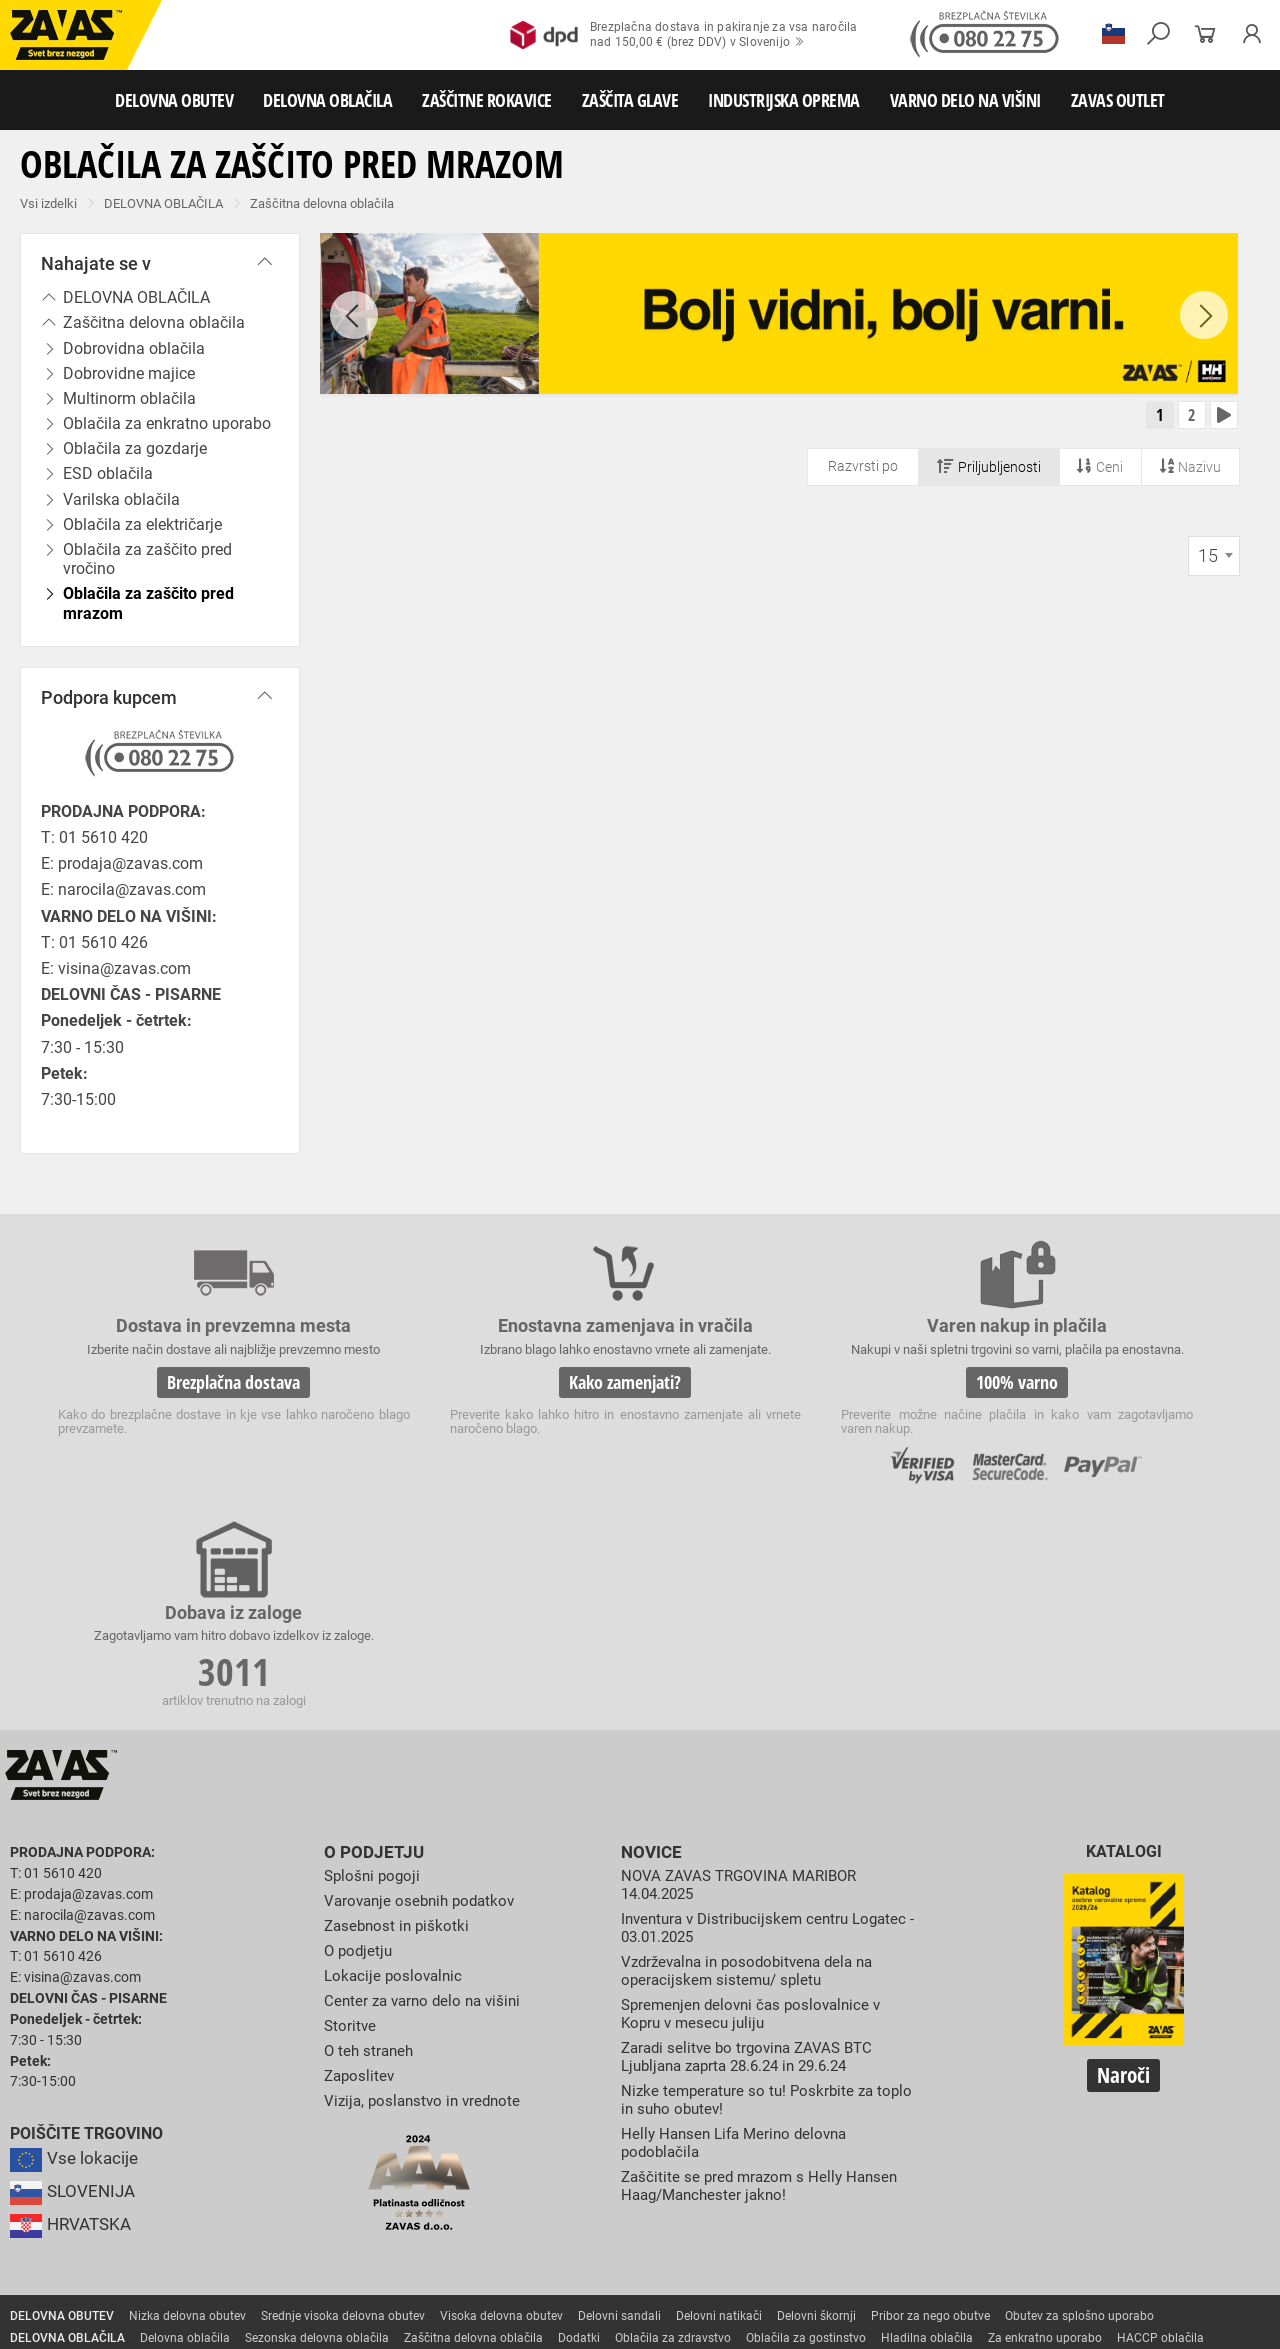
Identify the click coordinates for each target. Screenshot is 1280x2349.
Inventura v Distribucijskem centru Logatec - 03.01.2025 (740, 1727)
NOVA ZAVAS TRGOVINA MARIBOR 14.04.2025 (744, 1685)
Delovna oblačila (185, 2139)
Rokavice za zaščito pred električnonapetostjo (353, 2205)
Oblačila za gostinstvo (806, 2139)
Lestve (321, 2271)
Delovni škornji (816, 2117)
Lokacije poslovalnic (396, 1774)
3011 (1088, 1398)
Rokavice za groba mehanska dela (460, 2161)
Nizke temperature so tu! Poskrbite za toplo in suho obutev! (752, 1896)
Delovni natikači (719, 2117)
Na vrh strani (1210, 2319)
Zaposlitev (361, 1872)
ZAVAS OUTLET (1118, 100)
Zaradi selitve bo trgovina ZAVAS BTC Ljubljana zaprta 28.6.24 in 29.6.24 (753, 1853)
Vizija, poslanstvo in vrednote (427, 1897)
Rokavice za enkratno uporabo (603, 2183)
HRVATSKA (73, 2026)
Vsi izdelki (48, 203)
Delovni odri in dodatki (413, 2271)
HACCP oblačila (1160, 2139)
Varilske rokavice (55, 2183)
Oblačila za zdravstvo (673, 2139)
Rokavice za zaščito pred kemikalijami (112, 2205)
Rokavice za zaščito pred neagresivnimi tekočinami (837, 2183)
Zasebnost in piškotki (399, 1725)
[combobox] (1214, 562)
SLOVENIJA (75, 1993)
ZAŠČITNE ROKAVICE (487, 100)
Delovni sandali (619, 2117)
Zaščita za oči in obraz (174, 2227)
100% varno (788, 1395)
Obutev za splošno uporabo (1079, 2117)
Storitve (351, 1823)
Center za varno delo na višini (427, 1799)
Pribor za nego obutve (930, 2117)
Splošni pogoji (374, 1676)
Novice (649, 1653)
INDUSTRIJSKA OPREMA (784, 100)
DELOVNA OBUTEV (174, 100)
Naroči (1123, 1877)
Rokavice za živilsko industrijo (1070, 2183)
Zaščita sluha (371, 2227)
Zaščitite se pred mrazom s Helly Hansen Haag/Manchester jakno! (765, 1980)
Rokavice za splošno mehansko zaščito (247, 2161)
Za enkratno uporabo (1045, 2139)
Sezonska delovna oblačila (317, 2139)
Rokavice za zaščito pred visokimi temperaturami (1101, 2161)
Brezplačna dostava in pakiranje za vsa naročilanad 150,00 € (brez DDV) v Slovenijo (683, 35)
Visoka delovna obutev (501, 2117)
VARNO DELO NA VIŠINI (965, 100)
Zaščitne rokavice (907, 2161)
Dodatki (579, 2139)
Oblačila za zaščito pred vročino (147, 559)
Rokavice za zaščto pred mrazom (205, 2183)
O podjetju (370, 1653)
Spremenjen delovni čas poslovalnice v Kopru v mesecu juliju (757, 1811)
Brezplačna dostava (188, 1395)
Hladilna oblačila (927, 2139)
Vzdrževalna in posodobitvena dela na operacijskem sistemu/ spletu (755, 1769)
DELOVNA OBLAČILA (327, 100)
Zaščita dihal (285, 2227)
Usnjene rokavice (799, 2161)
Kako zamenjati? (488, 1395)
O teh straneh (371, 1848)
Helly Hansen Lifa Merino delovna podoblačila (740, 1938)
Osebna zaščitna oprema (221, 2271)
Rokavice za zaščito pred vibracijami (408, 2183)
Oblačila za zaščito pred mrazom (148, 603)
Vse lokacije (75, 1960)
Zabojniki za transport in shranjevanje (261, 2249)
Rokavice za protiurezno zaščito (653, 2161)
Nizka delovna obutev (187, 2117)
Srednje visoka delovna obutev (343, 2117)
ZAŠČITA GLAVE (630, 100)
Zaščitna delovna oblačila (322, 203)
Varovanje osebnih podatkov (424, 1700)
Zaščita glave (459, 2227)
